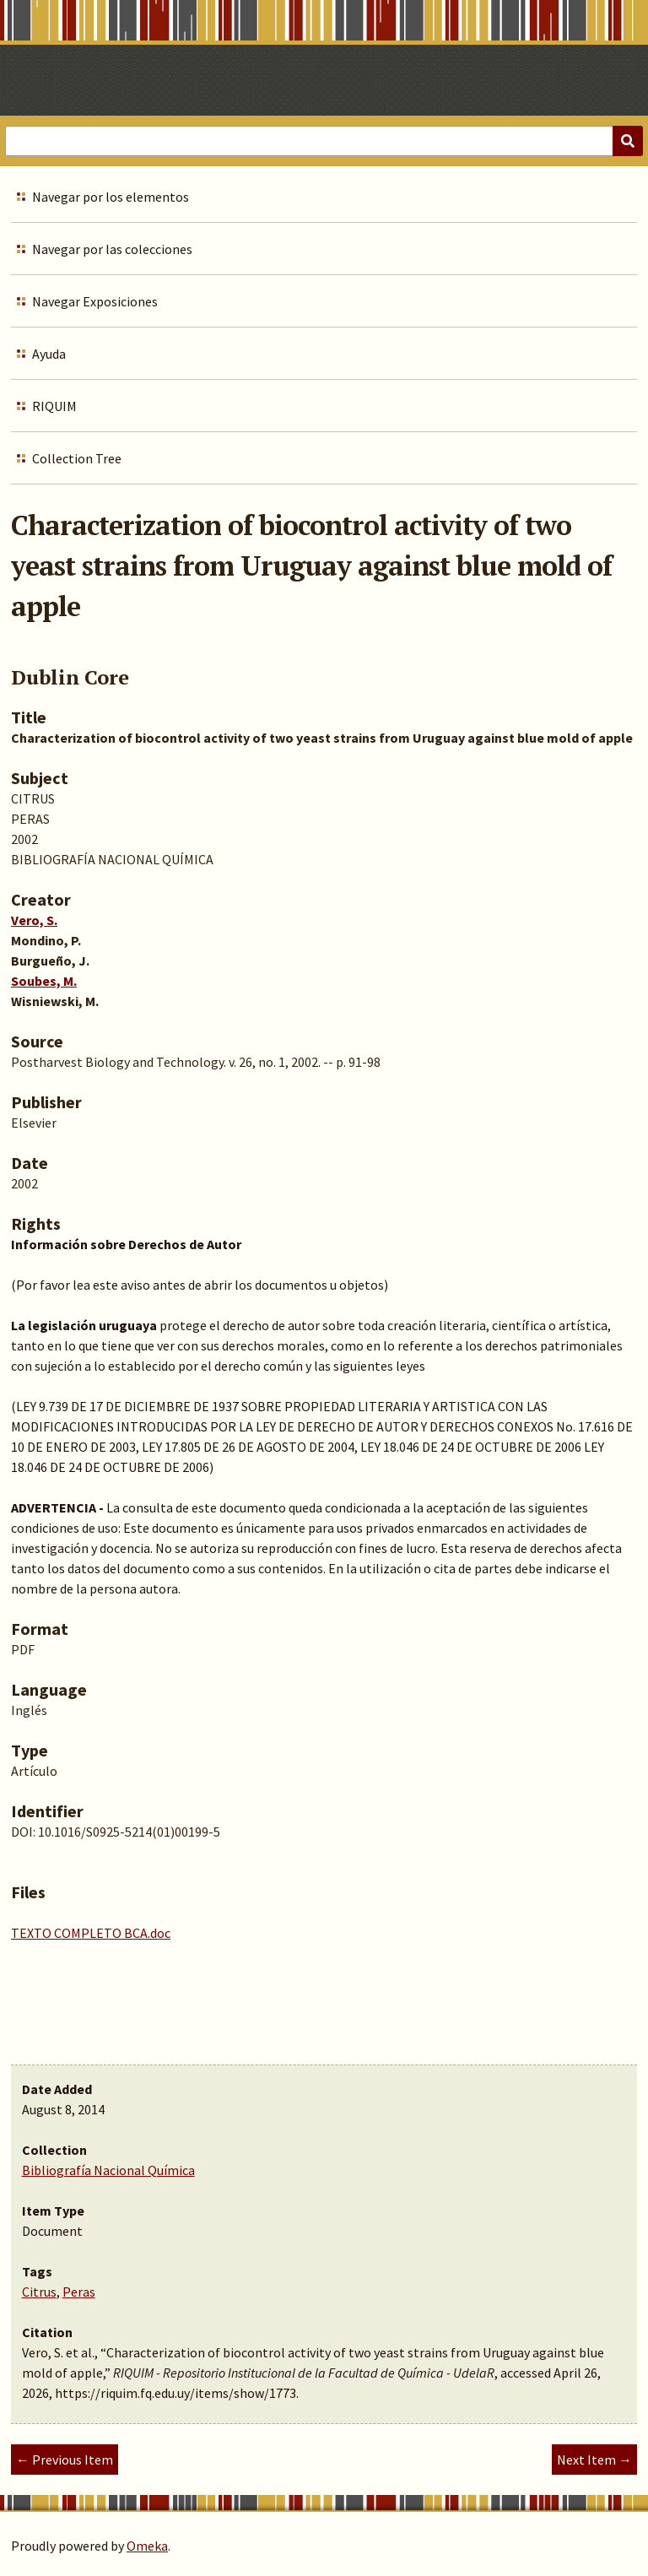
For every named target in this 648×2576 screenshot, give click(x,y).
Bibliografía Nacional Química (108, 2170)
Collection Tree (77, 458)
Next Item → (594, 2459)
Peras (78, 2291)
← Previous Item (64, 2459)
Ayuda (49, 353)
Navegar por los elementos (110, 196)
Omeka (147, 2545)
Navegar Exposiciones (95, 301)
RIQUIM (54, 406)
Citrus (39, 2291)
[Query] (324, 141)
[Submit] (628, 141)
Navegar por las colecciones (112, 249)
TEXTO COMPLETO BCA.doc (90, 1932)
